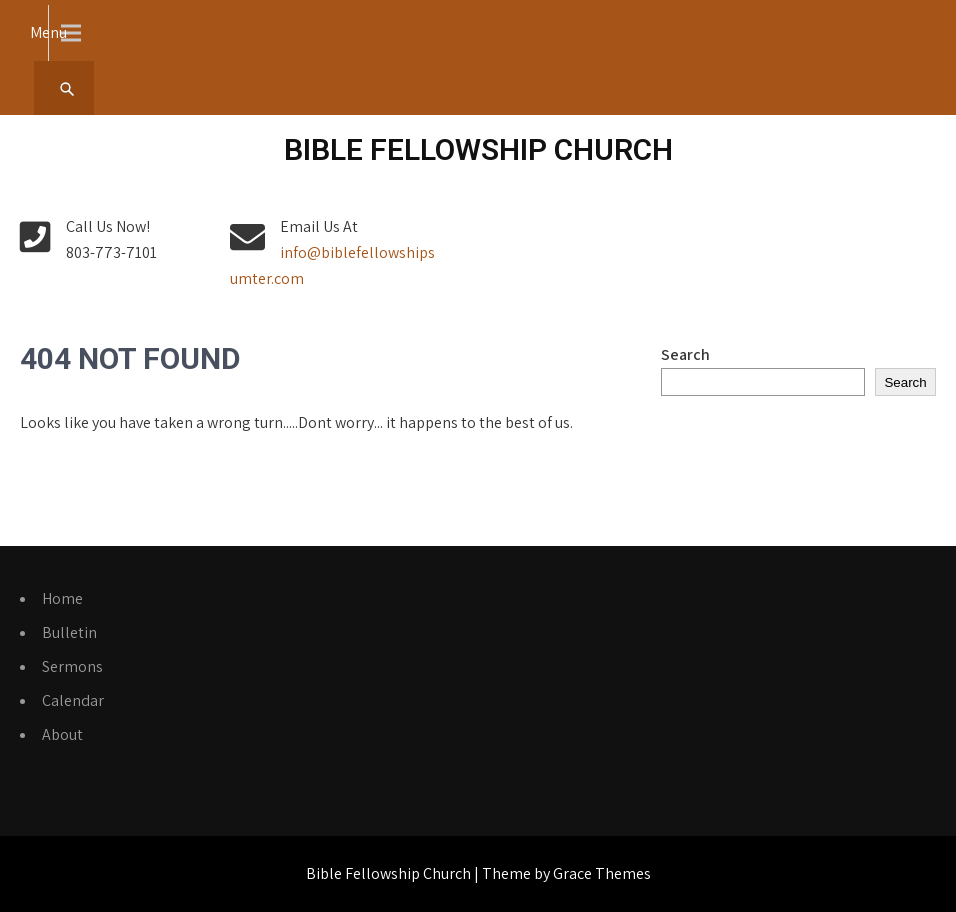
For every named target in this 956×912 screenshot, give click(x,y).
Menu (48, 32)
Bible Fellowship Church (478, 149)
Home (62, 598)
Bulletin (69, 632)
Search (685, 354)
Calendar (73, 700)
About (62, 734)
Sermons (72, 666)
